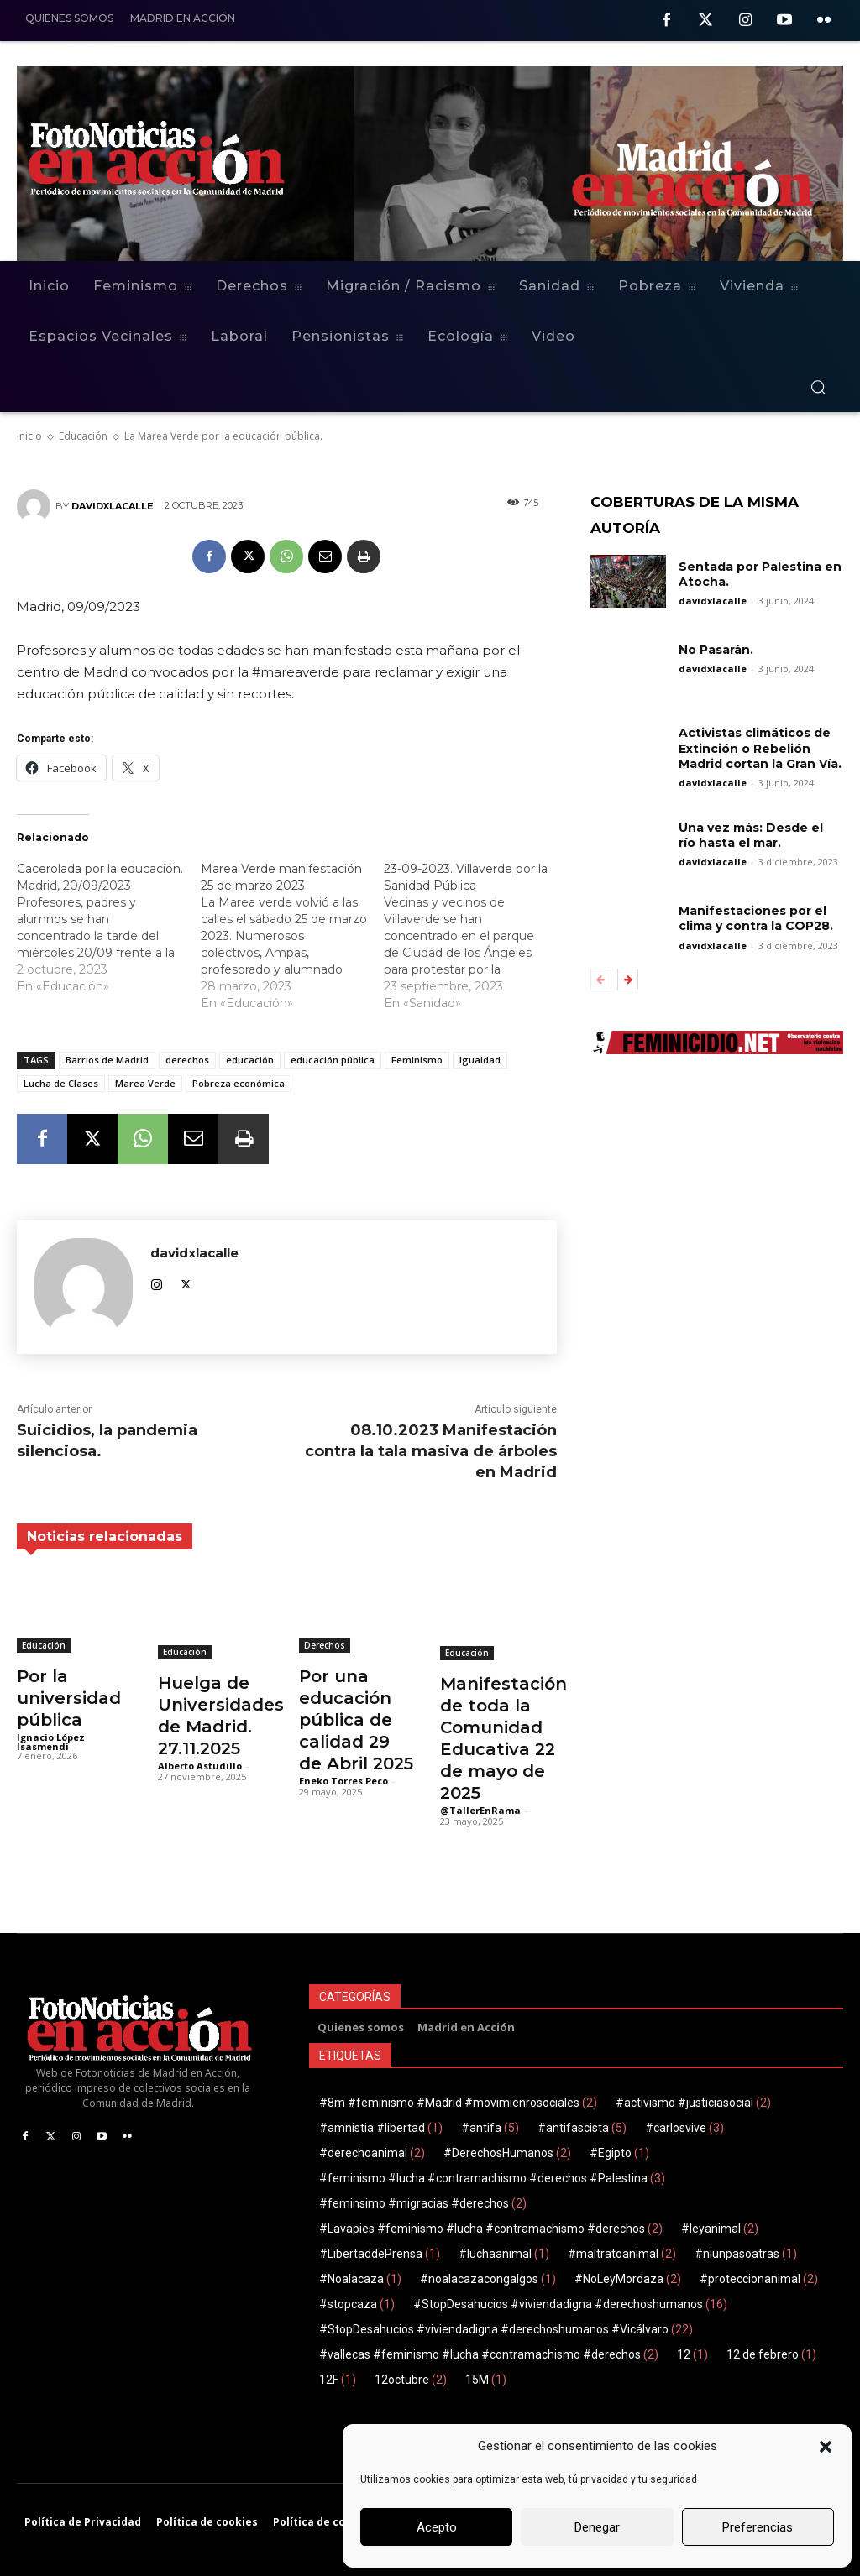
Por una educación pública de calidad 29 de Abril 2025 (356, 1720)
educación (250, 1059)
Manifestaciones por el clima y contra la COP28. (756, 918)
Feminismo (417, 1059)
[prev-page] (600, 979)
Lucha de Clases (61, 1083)
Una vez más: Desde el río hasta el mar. (751, 835)
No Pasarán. (716, 649)
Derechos (324, 1645)
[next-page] (627, 979)
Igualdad (480, 1059)
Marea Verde (145, 1083)
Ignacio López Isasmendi (51, 1742)
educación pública (333, 1059)
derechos (187, 1059)
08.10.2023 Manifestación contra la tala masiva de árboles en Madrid (431, 1451)
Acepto (437, 2527)
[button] (825, 2446)
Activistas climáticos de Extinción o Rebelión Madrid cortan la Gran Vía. (760, 748)
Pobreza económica (238, 1083)
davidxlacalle (112, 506)
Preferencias (757, 2527)
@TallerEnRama (480, 1810)
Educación (44, 1645)
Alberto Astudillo (200, 1765)
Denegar (597, 2527)
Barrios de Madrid (107, 1059)
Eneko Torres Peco (343, 1780)
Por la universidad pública (69, 1698)
